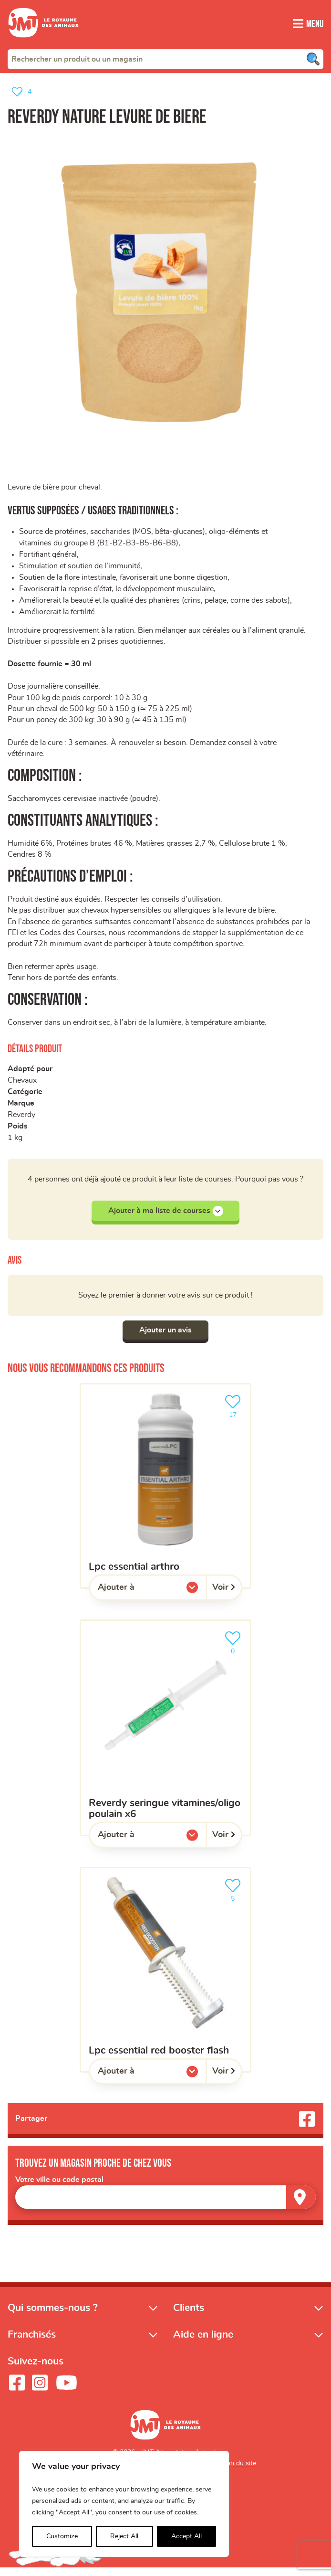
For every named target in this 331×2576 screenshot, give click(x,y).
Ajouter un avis (165, 1337)
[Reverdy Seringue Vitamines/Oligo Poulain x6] (165, 1735)
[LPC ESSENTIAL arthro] (165, 1494)
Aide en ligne (203, 2343)
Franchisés (32, 2343)
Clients (188, 2316)
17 (234, 1413)
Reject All (124, 2536)
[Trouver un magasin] (301, 2205)
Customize (62, 2536)
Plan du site (238, 2471)
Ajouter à (135, 1597)
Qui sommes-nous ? (53, 2316)
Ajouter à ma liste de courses (165, 1218)
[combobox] (165, 59)
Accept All (186, 2536)
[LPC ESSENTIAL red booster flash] (165, 1978)
